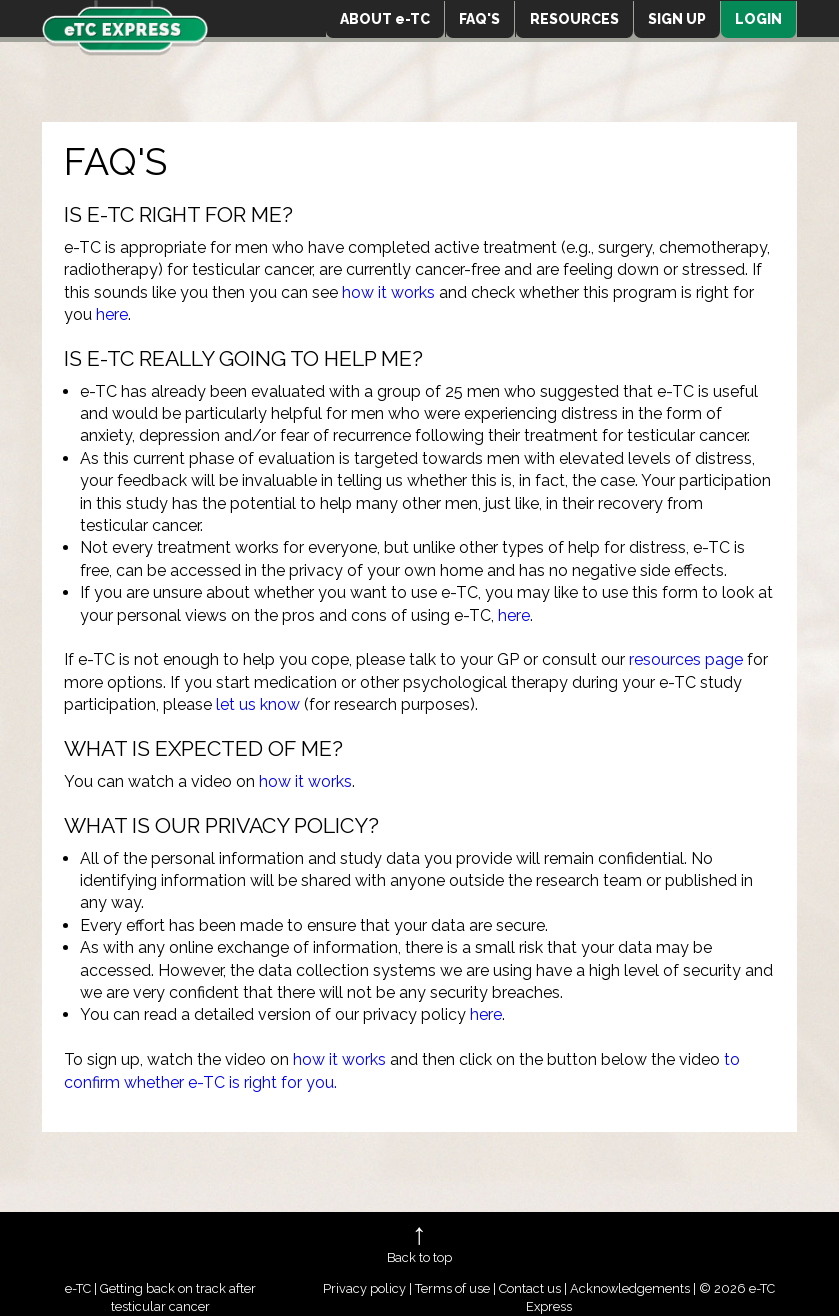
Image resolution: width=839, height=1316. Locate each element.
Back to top (419, 1257)
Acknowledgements (630, 1288)
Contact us (530, 1288)
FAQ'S (479, 19)
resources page (686, 659)
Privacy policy (364, 1288)
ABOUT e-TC (385, 19)
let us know (258, 704)
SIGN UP (677, 19)
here (112, 314)
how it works (388, 292)
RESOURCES (574, 19)
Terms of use (452, 1288)
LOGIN (758, 19)
